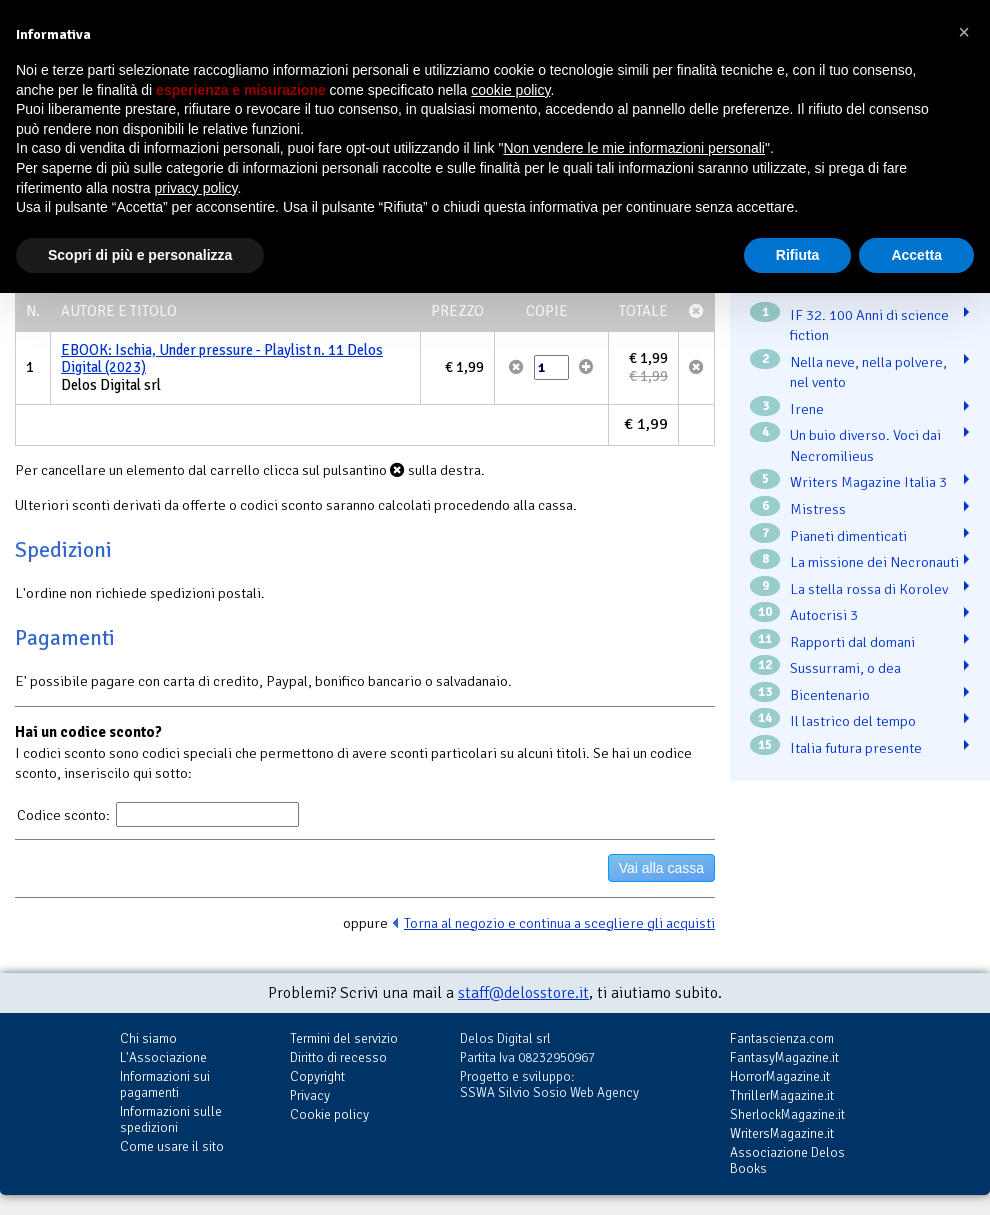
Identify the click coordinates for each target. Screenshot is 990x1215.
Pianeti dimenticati (848, 536)
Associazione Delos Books (787, 1160)
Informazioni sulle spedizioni (171, 1119)
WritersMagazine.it (782, 1133)
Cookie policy (329, 1114)
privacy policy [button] (196, 188)
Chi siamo (148, 1038)
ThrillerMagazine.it (782, 1095)
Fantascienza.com (782, 1038)
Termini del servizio (344, 1038)
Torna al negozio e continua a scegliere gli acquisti (559, 923)
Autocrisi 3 (824, 615)
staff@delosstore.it (523, 993)
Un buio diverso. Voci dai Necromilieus (865, 445)
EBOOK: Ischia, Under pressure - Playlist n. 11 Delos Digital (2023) (222, 359)
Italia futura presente (856, 748)
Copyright (317, 1076)
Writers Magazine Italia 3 (868, 482)
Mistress (818, 509)
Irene (807, 409)
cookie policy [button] (510, 90)
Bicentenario (830, 695)
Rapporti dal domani (852, 642)
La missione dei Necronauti (874, 562)
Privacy (310, 1095)
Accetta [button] (916, 255)
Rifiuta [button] (798, 255)
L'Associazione (163, 1057)
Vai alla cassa (661, 868)
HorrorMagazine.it (780, 1076)
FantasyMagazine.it (784, 1057)
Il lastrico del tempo (853, 721)
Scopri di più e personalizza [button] (140, 255)
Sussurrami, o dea (845, 668)
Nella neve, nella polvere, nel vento (868, 372)
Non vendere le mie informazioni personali (633, 148)
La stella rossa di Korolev (869, 589)
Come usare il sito (172, 1146)
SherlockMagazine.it (787, 1114)
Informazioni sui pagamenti (165, 1084)
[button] (964, 32)
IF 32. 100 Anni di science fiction (869, 325)
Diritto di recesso (338, 1057)
